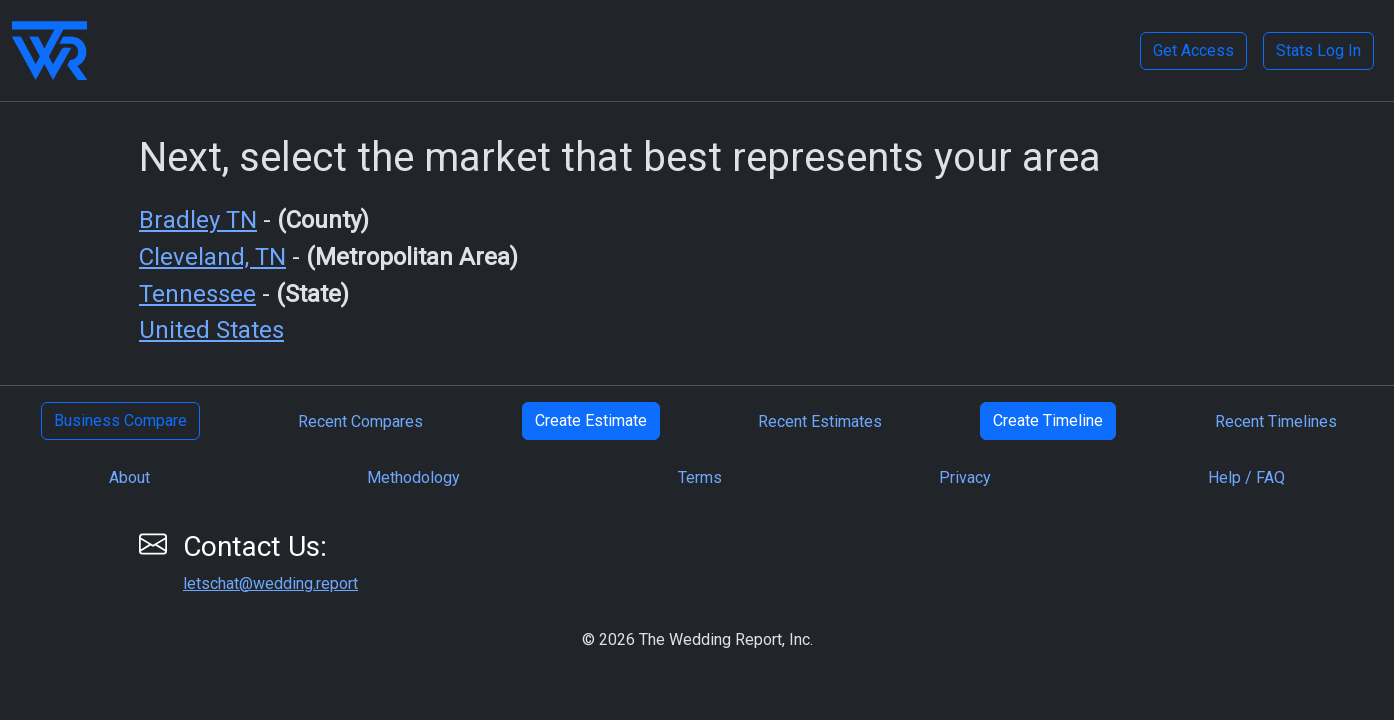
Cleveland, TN (212, 257)
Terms (700, 477)
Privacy (965, 477)
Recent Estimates (820, 421)
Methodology (413, 477)
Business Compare (120, 420)
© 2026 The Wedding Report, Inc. (697, 639)
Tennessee (197, 294)
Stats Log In (1318, 50)
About (129, 477)
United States (211, 330)
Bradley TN (198, 220)
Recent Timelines (1276, 421)
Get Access (1193, 50)
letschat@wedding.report (270, 583)
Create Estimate (591, 420)
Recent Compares (360, 421)
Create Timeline (1048, 420)
